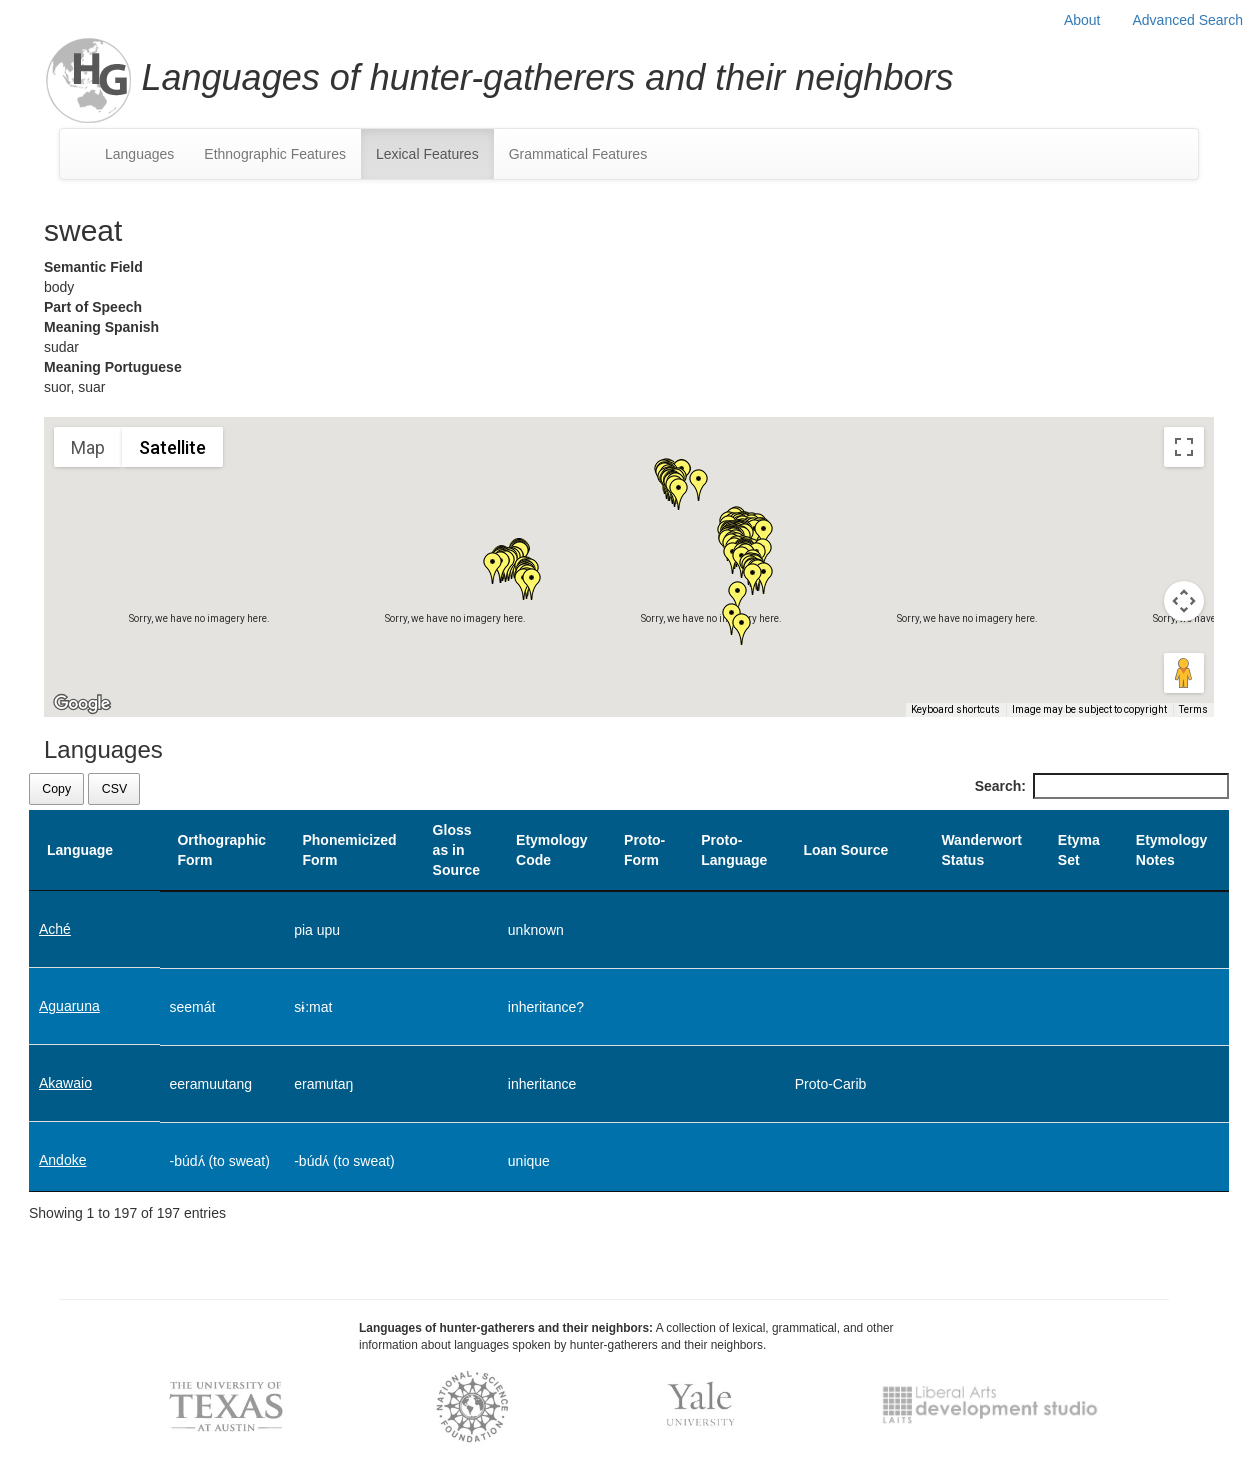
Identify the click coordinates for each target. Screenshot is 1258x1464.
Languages (139, 154)
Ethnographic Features (275, 154)
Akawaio (65, 1083)
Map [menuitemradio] (88, 447)
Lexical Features (427, 154)
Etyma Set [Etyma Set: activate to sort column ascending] (1079, 850)
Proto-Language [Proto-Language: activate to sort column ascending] (734, 850)
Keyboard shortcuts (955, 709)
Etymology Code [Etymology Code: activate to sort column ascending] (552, 850)
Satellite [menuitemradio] (172, 447)
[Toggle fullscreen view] (1184, 447)
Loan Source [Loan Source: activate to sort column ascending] (845, 850)
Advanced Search (1187, 20)
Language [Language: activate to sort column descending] (80, 850)
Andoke (62, 1160)
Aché (55, 929)
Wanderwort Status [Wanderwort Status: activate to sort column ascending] (981, 850)
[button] (699, 485)
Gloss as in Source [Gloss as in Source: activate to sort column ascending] (456, 850)
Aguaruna (69, 1006)
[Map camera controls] (1184, 601)
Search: (1102, 786)
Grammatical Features (578, 154)
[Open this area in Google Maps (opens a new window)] (82, 704)
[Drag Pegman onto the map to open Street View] (1184, 673)
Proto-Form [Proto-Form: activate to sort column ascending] (644, 850)
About (1082, 20)
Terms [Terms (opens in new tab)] (1193, 709)
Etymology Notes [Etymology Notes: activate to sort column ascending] (1172, 850)
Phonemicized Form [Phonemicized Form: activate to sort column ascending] (349, 850)
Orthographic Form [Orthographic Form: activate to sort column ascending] (221, 850)
